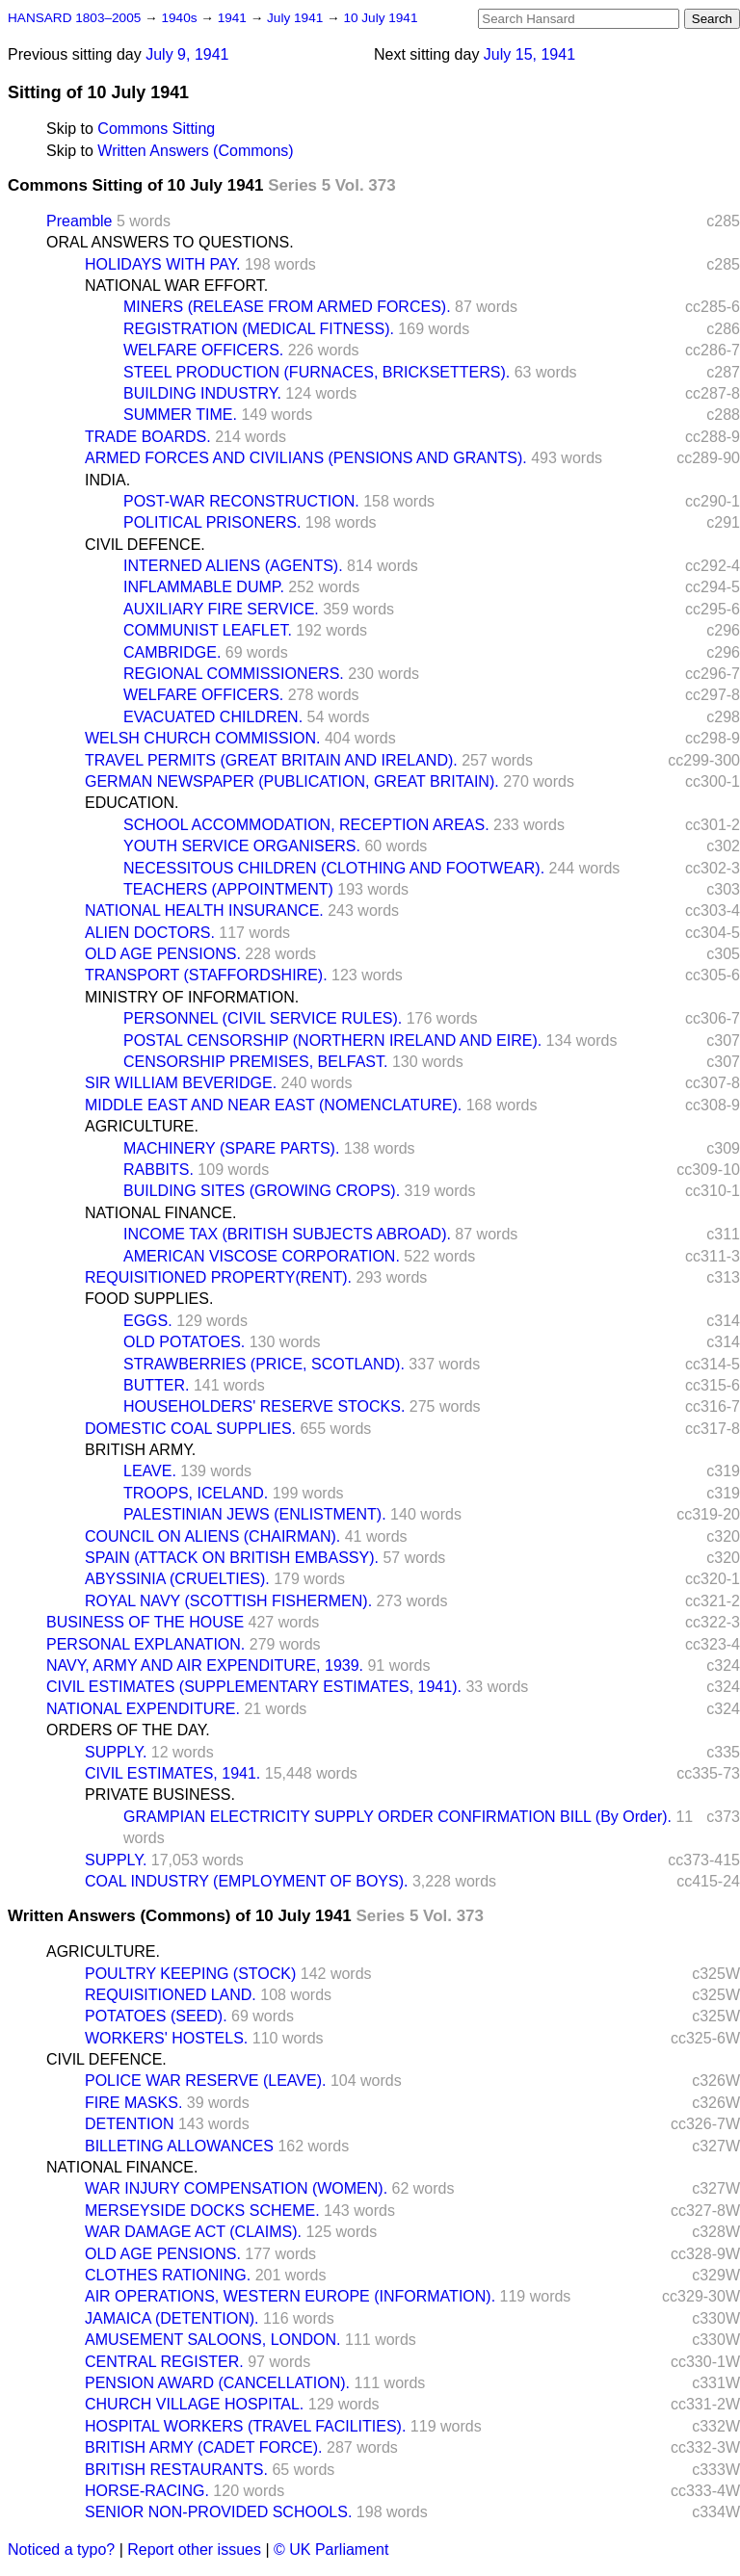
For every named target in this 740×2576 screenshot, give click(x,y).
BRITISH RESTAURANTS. (176, 2469)
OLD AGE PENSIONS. (163, 954)
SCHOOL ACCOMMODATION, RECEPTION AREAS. (306, 825)
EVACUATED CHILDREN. (213, 717)
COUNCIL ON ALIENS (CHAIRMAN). (212, 1536)
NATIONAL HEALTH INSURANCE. (204, 910)
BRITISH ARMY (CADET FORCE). (204, 2447)
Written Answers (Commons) (195, 151)
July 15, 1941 (529, 54)
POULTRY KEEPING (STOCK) (190, 1973)
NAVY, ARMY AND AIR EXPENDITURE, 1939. (204, 1665)
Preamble (79, 221)
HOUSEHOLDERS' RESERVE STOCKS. (264, 1406)
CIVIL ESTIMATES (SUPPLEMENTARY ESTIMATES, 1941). (254, 1686)
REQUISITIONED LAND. (170, 1995)
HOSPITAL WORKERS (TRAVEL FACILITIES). (245, 2426)
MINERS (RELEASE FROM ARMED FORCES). (287, 307)
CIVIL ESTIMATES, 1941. (172, 1773)
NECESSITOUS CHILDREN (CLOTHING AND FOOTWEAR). (333, 868)
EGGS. (147, 1321)
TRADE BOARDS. (148, 437)
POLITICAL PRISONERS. (212, 522)
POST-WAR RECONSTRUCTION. (241, 501)
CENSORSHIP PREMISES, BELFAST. (255, 1062)
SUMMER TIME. (180, 414)
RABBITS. (158, 1169)
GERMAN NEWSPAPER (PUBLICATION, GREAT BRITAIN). (292, 781)
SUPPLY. (115, 1752)
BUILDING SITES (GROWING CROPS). (261, 1191)
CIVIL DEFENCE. (145, 544)
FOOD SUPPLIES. (149, 1298)
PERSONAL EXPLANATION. (145, 1644)
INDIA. (107, 480)
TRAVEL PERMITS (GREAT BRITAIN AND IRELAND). (271, 760)
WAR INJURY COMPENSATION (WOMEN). (236, 2188)
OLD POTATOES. (184, 1342)
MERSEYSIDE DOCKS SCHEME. (202, 2210)
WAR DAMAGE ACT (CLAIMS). (193, 2232)
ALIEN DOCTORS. (150, 932)
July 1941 (297, 18)
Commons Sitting (156, 128)
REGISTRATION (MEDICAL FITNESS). (258, 329)
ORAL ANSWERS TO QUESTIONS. (170, 242)
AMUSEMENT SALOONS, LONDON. (213, 2339)
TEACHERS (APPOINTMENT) (228, 889)
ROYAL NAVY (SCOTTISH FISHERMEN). (228, 1601)
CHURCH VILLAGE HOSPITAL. (194, 2404)
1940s (180, 18)
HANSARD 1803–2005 (74, 18)
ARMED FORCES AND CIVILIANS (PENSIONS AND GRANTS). (306, 458)
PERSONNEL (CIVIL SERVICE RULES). (262, 1018)
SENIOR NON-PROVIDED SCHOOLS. (218, 2512)
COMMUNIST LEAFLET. (207, 630)
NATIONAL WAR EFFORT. (176, 285)
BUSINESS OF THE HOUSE (145, 1622)
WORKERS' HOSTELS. (166, 2038)
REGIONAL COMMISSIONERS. (233, 673)
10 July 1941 (380, 18)
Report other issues (194, 2549)
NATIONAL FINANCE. (160, 1213)
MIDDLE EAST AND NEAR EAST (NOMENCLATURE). (273, 1105)
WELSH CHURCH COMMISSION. (202, 738)
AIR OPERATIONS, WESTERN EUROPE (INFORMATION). (290, 2296)
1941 (234, 18)
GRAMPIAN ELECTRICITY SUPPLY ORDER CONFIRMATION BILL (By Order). (397, 1816)
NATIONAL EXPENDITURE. (143, 1709)
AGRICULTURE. (141, 1126)
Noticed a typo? (61, 2549)
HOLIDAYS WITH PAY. (163, 264)
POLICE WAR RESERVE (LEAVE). (205, 2080)
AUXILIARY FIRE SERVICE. (221, 609)
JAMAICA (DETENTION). (171, 2318)
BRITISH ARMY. (140, 1450)
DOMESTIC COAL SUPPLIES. (190, 1428)
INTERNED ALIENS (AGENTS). (233, 566)
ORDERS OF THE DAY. (128, 1730)
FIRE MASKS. (133, 2103)
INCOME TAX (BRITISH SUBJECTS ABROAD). (287, 1234)
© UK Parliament (331, 2549)
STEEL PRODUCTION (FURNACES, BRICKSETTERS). (316, 372)
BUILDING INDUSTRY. (202, 393)
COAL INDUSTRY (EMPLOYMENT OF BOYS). (246, 1881)
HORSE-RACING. (147, 2491)
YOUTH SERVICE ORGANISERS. (241, 846)
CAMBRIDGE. (172, 652)
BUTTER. (156, 1385)
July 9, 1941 (186, 54)
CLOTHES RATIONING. (168, 2275)
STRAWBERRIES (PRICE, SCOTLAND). (264, 1364)
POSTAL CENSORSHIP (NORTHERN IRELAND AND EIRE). (332, 1040)
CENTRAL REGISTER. (164, 2362)
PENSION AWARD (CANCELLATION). (217, 2383)
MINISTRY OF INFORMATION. (192, 997)
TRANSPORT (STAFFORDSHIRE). (206, 975)
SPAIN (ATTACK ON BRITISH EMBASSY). (232, 1557)
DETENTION (129, 2124)
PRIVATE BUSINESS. (160, 1794)
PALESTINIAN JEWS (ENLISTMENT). (254, 1514)
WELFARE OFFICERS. (203, 350)
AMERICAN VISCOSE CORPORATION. (261, 1256)
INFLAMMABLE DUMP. (203, 587)
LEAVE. (149, 1471)
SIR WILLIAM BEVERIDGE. (181, 1083)
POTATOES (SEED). (156, 2016)
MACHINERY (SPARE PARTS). (231, 1148)
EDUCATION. (131, 802)
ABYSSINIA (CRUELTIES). (177, 1579)
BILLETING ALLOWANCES (179, 2146)
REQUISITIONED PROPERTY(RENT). (218, 1277)
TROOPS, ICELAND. (195, 1493)
